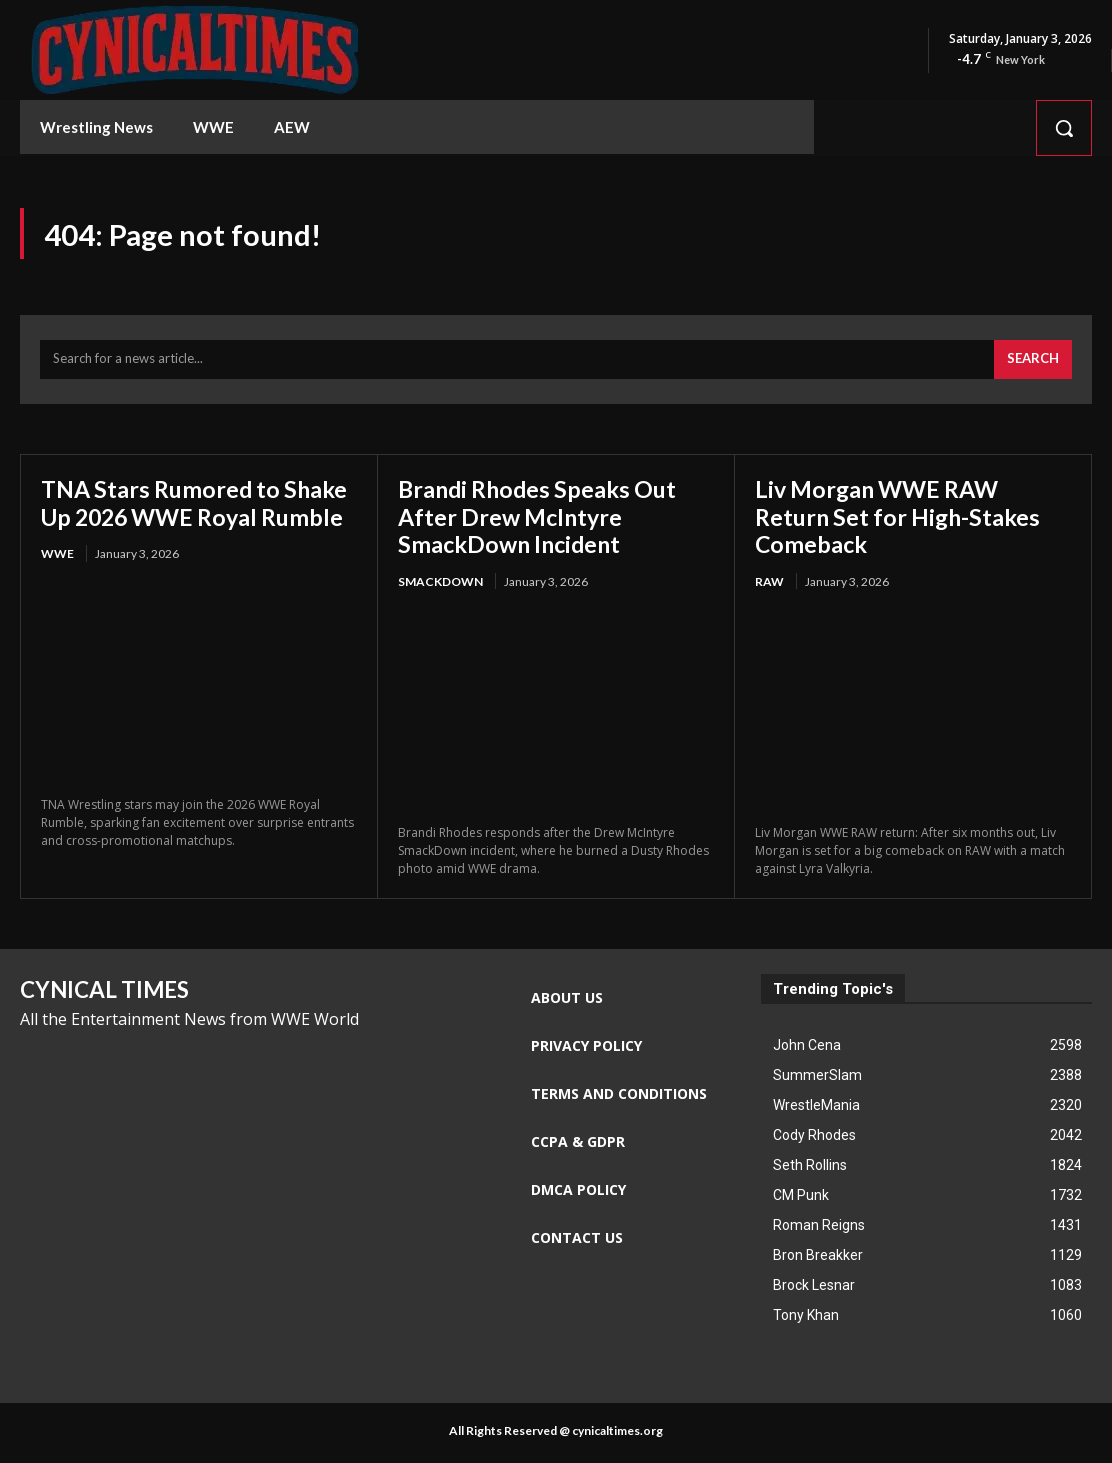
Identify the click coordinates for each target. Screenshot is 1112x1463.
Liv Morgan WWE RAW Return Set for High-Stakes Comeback (902, 519)
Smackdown (440, 584)
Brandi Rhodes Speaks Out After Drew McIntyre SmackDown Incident (542, 519)
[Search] (1033, 363)
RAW (769, 584)
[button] (1064, 128)
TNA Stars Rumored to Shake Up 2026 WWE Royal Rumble (190, 519)
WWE (57, 584)
